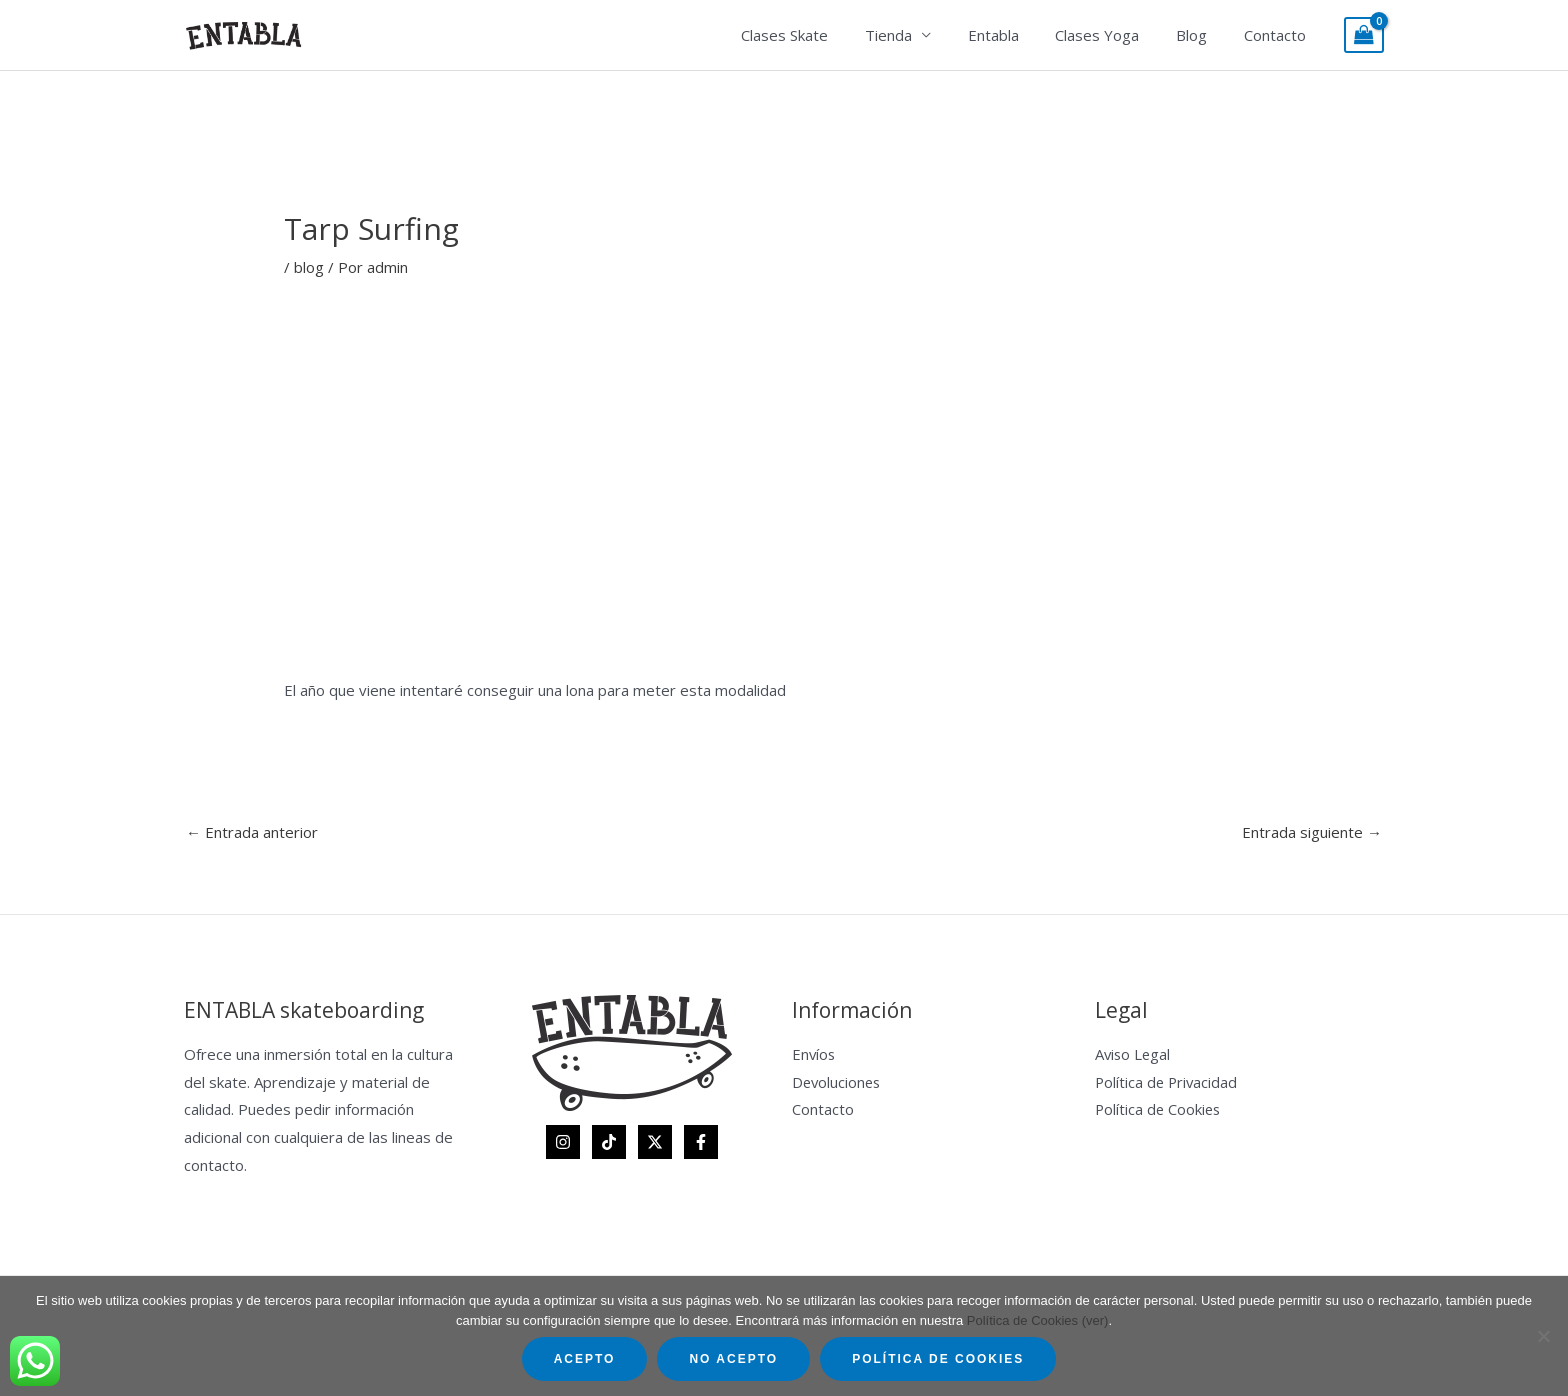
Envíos (814, 1054)
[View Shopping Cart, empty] (1364, 35)
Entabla (1016, 35)
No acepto (733, 1359)
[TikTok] (609, 1142)
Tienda (918, 35)
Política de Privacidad (1168, 1082)
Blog (1201, 35)
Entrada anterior (252, 832)
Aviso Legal (1134, 1054)
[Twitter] (655, 1142)
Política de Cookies (1159, 1109)
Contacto (1278, 35)
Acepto (585, 1359)
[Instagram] (563, 1142)
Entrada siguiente (1312, 832)
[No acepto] (1543, 1336)
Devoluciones (838, 1082)
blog (309, 267)
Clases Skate (821, 35)
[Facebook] (701, 1142)
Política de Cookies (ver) (1038, 1320)
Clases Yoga (1114, 35)
